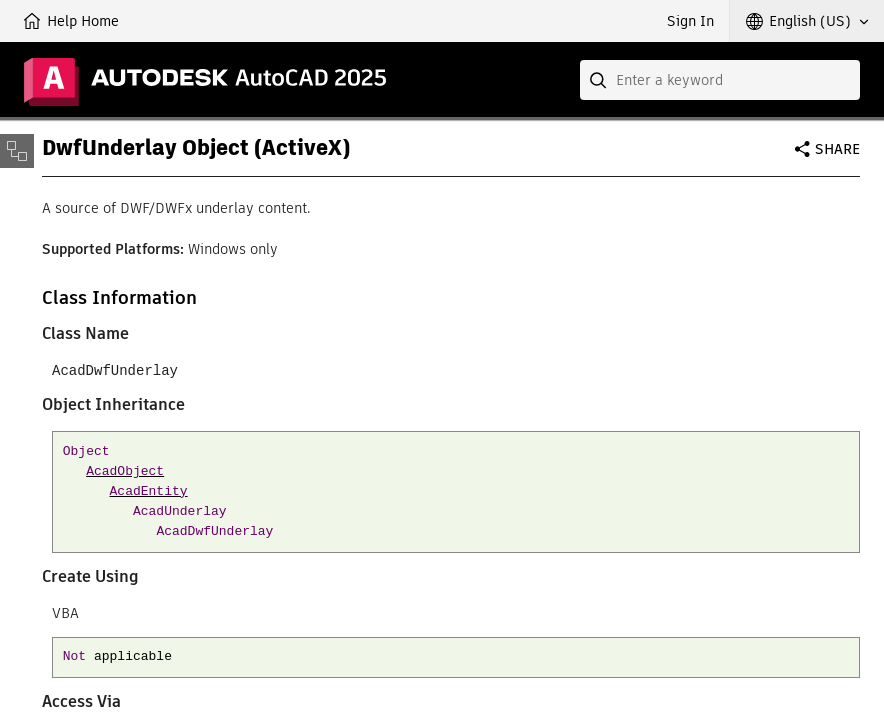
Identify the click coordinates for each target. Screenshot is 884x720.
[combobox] (720, 80)
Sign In (690, 21)
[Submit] (600, 80)
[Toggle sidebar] (17, 151)
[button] (807, 21)
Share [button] (837, 149)
